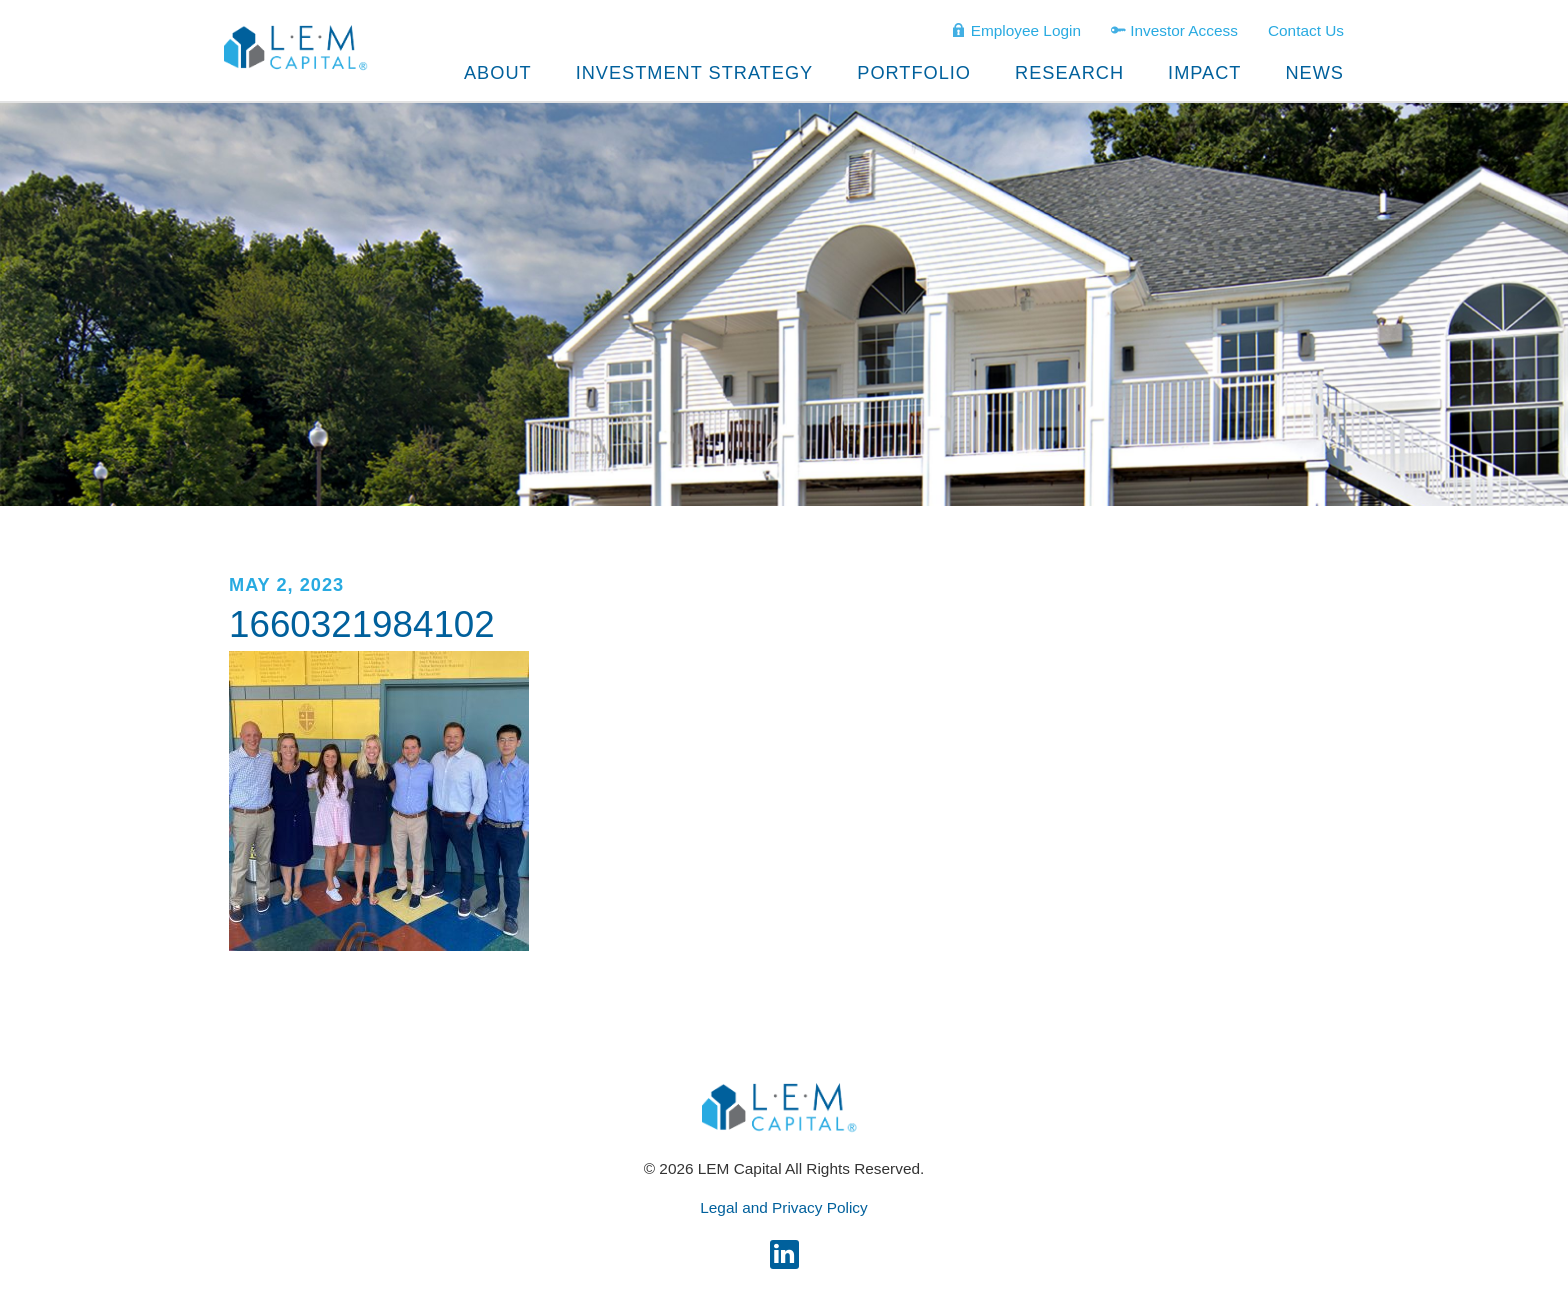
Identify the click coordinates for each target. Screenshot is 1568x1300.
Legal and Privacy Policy (784, 1207)
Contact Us (1306, 31)
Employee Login (1016, 30)
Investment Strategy (695, 73)
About (498, 73)
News (1314, 73)
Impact (1204, 73)
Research (1069, 73)
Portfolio (914, 73)
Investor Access (1174, 30)
